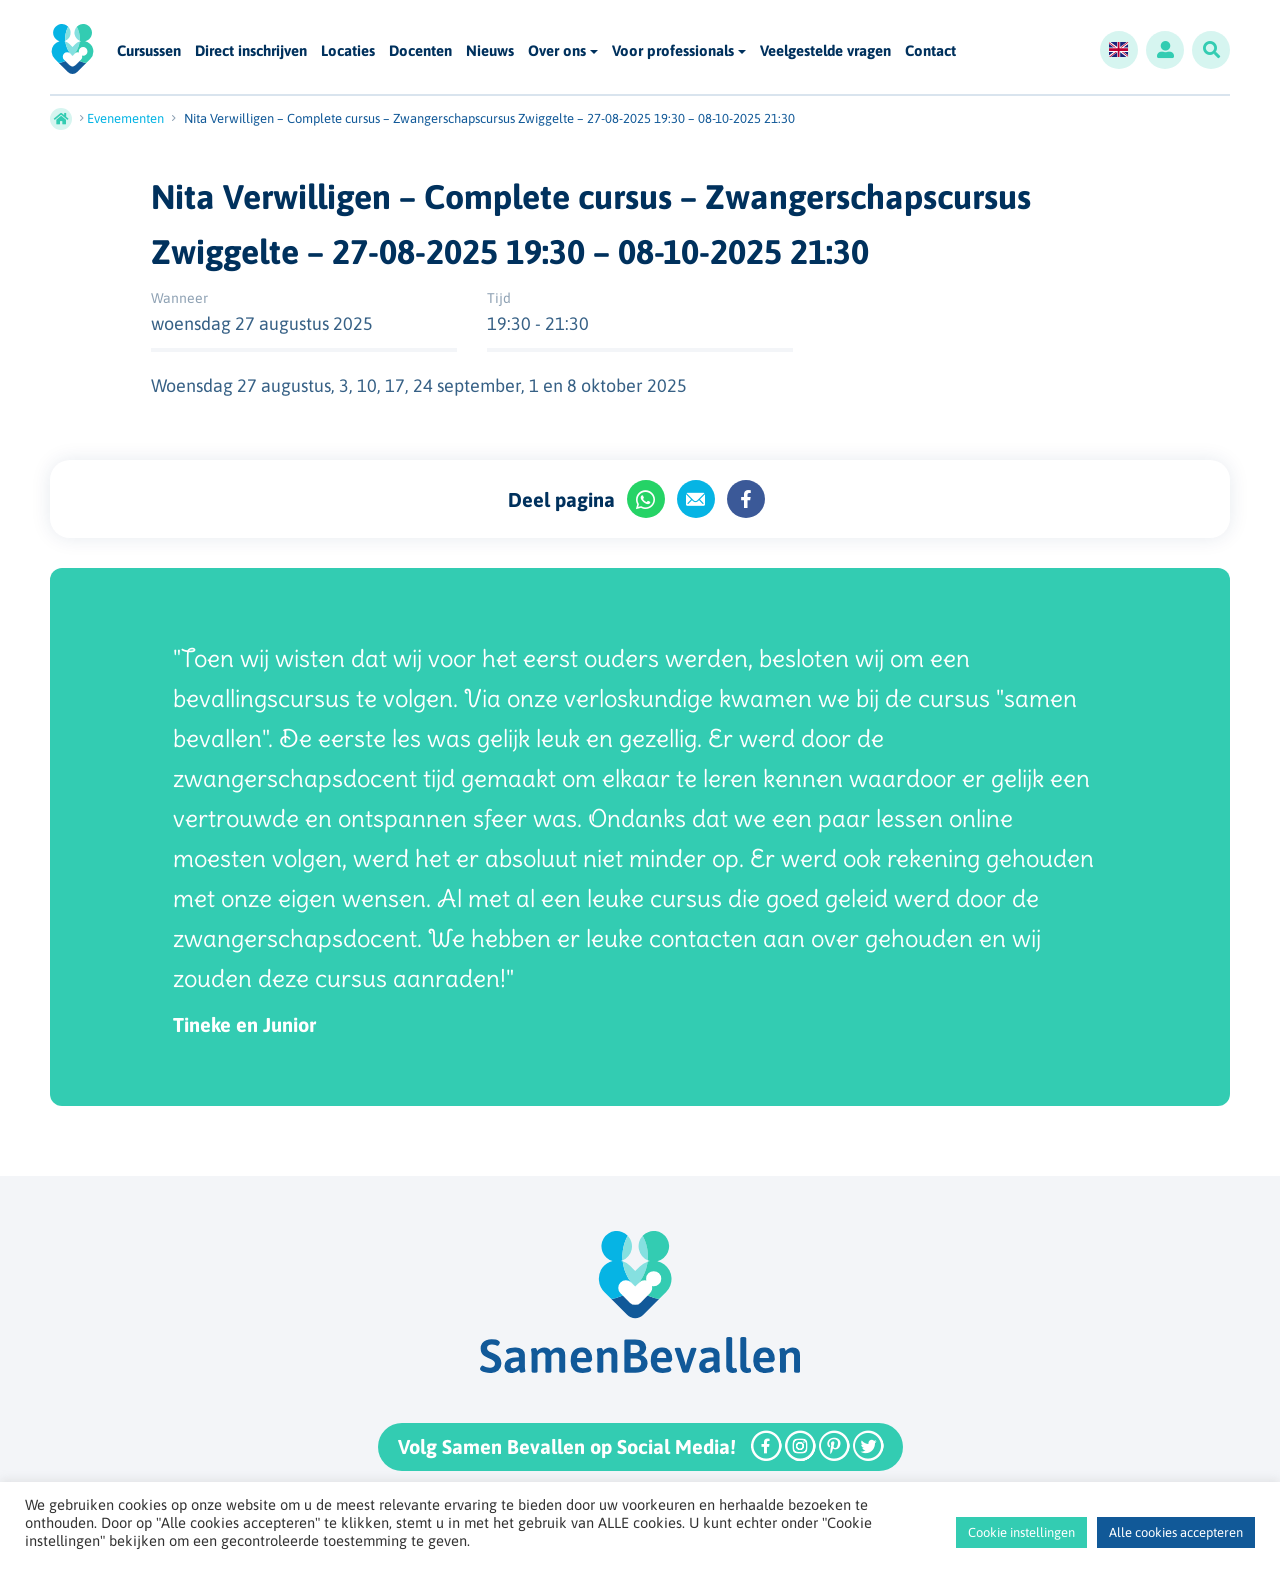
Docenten (420, 51)
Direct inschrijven (251, 51)
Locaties (348, 51)
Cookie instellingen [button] (1021, 1532)
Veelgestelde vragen (825, 51)
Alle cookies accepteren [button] (1176, 1532)
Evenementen (125, 118)
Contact (930, 51)
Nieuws (490, 51)
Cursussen (149, 51)
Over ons (557, 50)
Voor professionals (673, 50)
